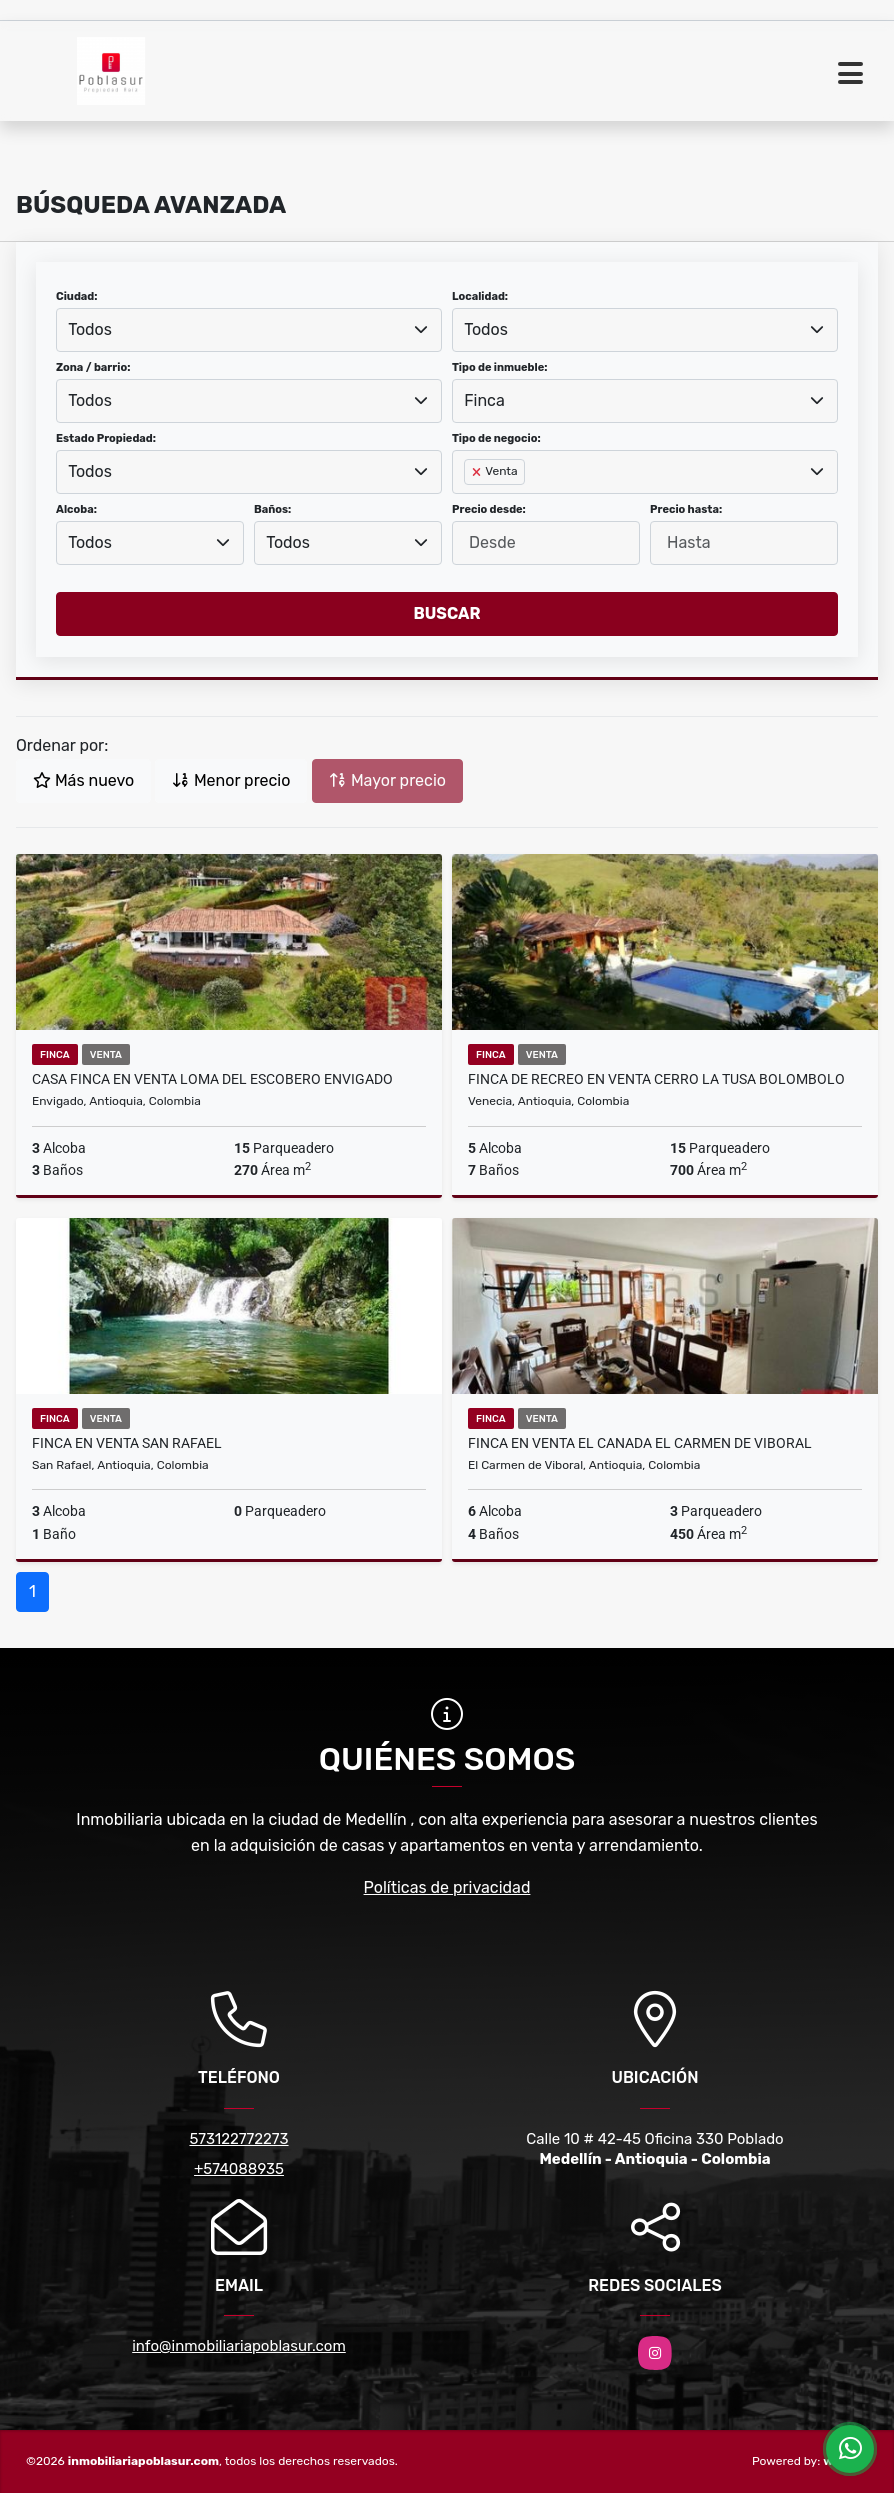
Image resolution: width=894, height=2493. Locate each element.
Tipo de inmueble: (499, 367)
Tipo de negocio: (496, 438)
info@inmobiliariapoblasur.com (239, 2346)
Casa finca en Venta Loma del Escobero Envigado (212, 1079)
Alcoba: (76, 509)
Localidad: (480, 296)
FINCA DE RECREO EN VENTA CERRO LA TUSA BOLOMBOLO (656, 1079)
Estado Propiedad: (106, 438)
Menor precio (231, 780)
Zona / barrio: (93, 367)
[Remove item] (478, 472)
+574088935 (239, 2169)
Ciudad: (77, 296)
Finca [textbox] (484, 400)
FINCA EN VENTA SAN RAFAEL (127, 1443)
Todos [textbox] (90, 329)
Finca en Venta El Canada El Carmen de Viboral (640, 1443)
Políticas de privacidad (447, 1887)
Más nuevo (83, 780)
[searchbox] (470, 504)
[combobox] (249, 330)
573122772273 (238, 2139)
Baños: (272, 509)
